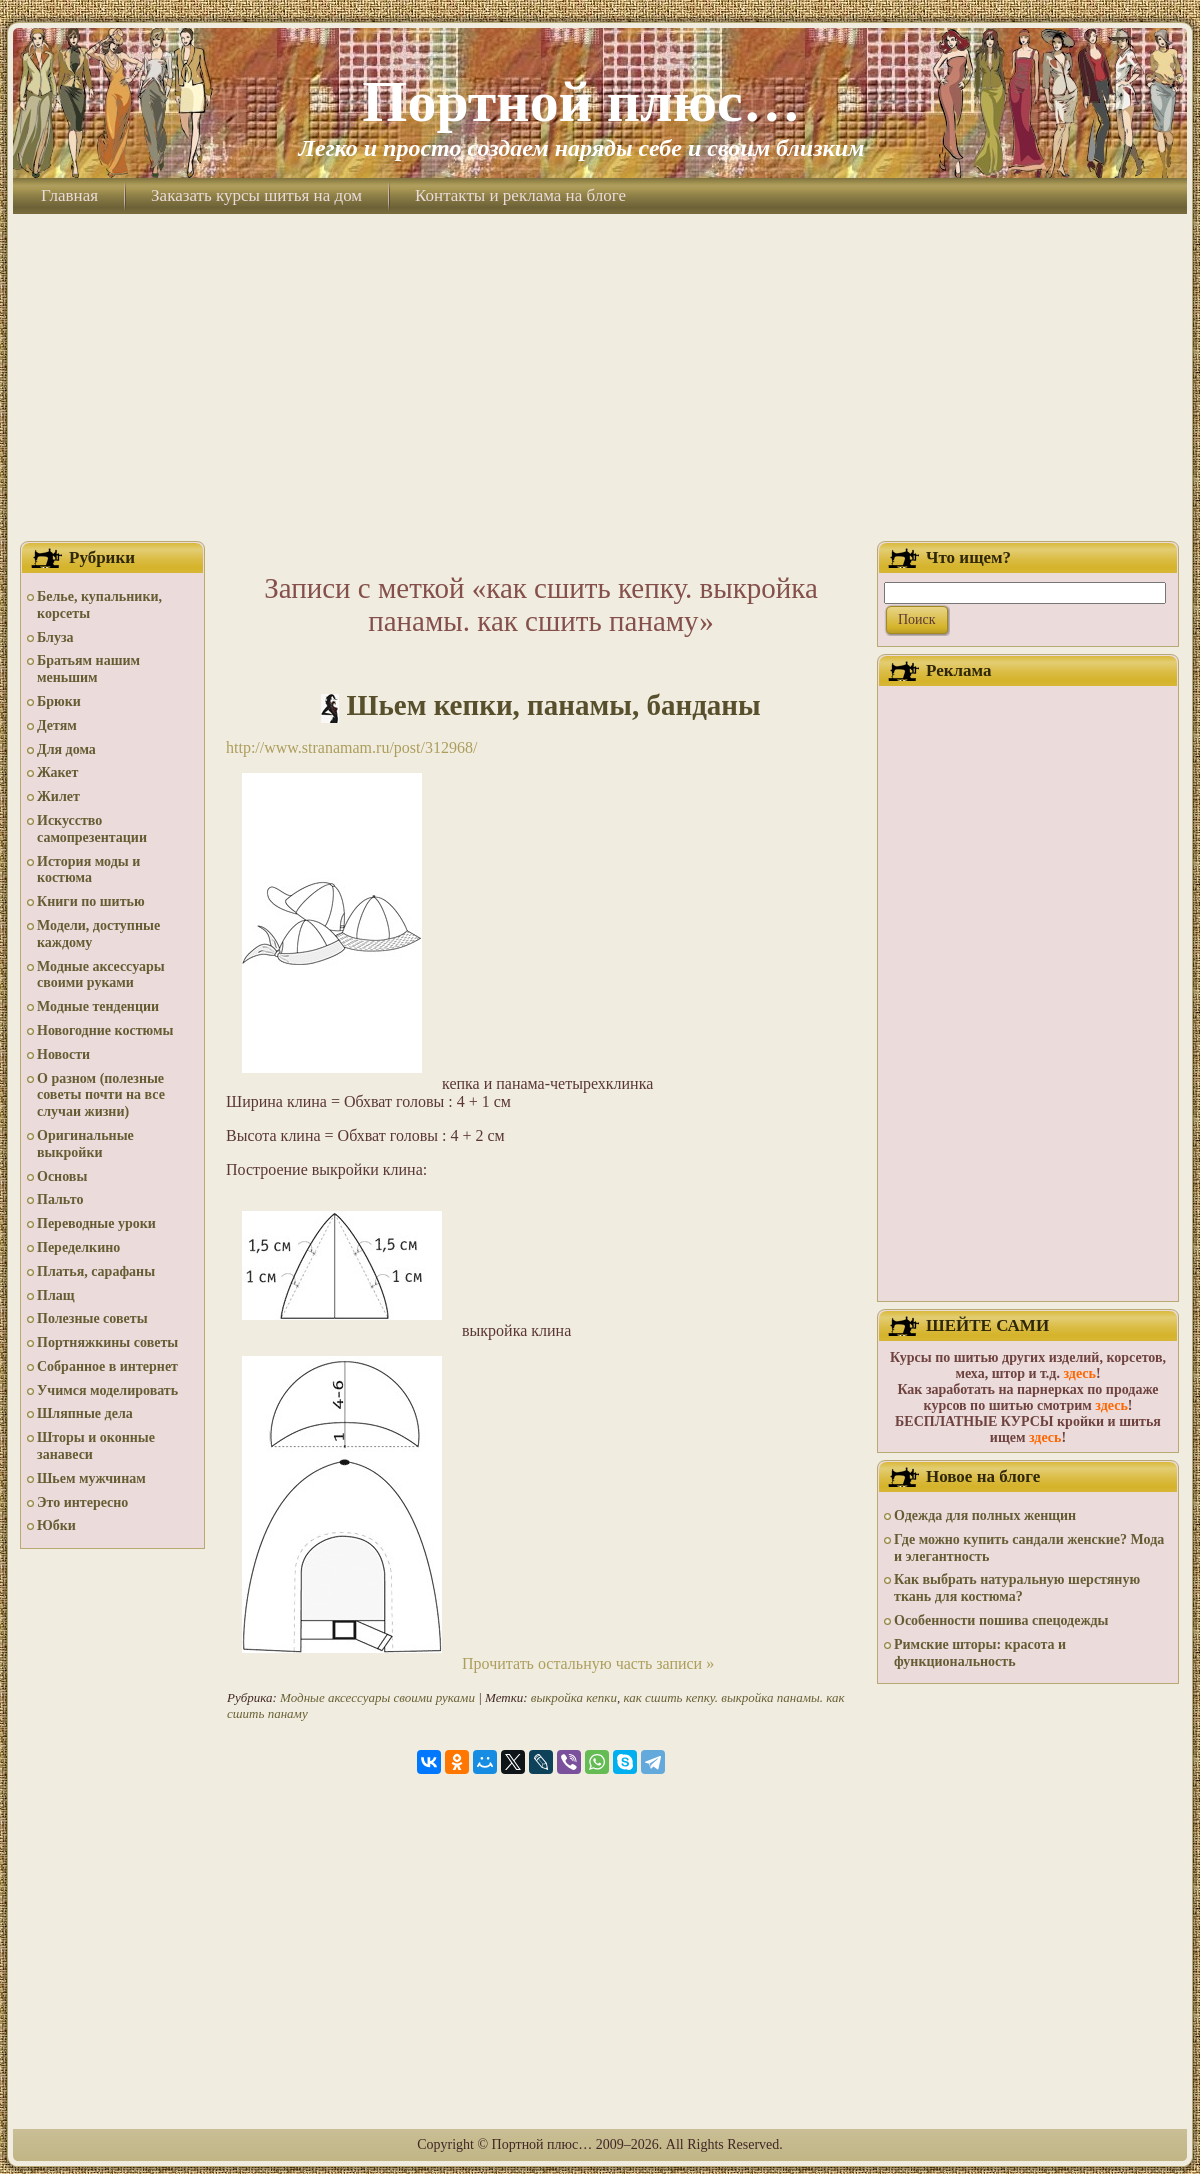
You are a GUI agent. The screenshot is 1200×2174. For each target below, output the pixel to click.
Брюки (59, 701)
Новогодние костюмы (105, 1030)
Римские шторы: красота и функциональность (980, 1653)
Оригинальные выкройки (85, 1144)
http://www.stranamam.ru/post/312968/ (351, 747)
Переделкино (78, 1247)
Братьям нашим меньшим (88, 669)
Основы (62, 1176)
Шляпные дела (85, 1413)
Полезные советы (92, 1318)
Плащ (56, 1295)
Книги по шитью (91, 901)
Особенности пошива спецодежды (1001, 1620)
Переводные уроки (96, 1223)
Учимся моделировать (107, 1390)
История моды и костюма (88, 870)
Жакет (57, 772)
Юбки (56, 1525)
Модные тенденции (98, 1006)
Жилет (58, 796)
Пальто (60, 1199)
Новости (63, 1054)
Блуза (55, 637)
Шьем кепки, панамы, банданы (554, 705)
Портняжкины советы (107, 1342)
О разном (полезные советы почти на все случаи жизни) (101, 1095)
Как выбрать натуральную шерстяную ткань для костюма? (1017, 1588)
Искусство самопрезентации (92, 829)
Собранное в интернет (107, 1366)
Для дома (66, 749)
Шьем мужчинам (91, 1478)
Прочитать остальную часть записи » (588, 1663)
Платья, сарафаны (96, 1271)
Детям (57, 725)
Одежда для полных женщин (985, 1515)
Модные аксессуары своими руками (101, 975)
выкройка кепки (574, 1697)
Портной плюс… (581, 101)
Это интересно (82, 1502)
